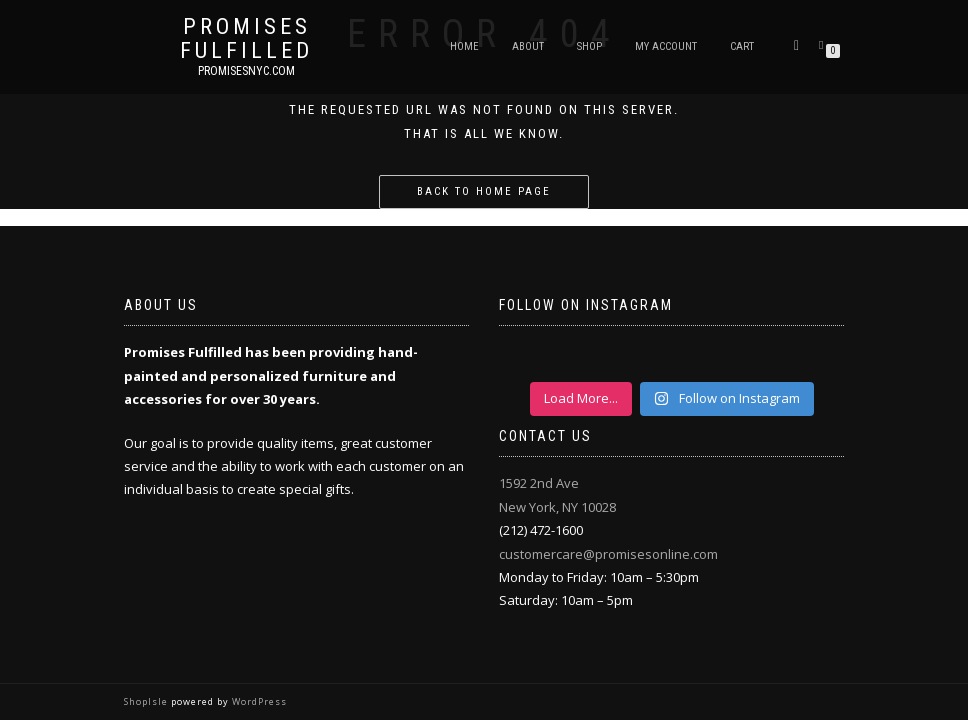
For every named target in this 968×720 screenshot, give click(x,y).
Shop (589, 46)
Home (464, 46)
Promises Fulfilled (246, 39)
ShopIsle (147, 701)
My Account (666, 46)
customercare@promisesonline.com (608, 554)
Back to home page (484, 191)
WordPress (258, 701)
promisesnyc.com (246, 71)
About (528, 46)
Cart (742, 46)
